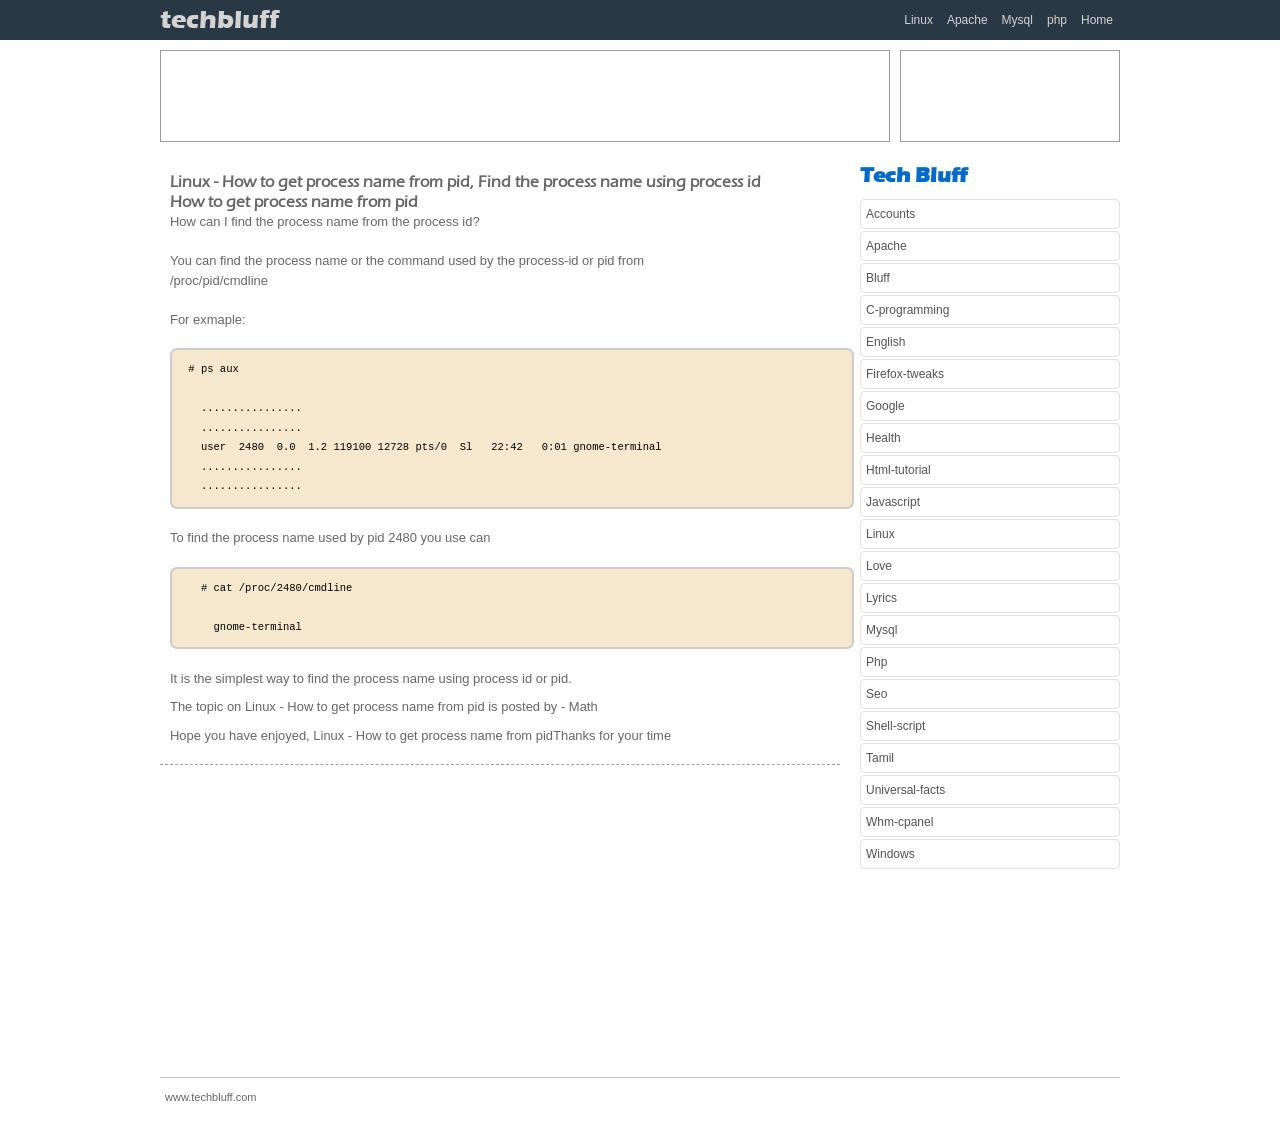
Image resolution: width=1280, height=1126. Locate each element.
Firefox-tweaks (905, 374)
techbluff (219, 19)
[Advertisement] (525, 96)
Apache (967, 20)
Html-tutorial (898, 470)
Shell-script (895, 726)
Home (1097, 20)
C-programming (907, 310)
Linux (918, 20)
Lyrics (881, 598)
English (885, 342)
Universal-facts (905, 790)
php (1057, 20)
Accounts (890, 214)
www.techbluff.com (211, 1097)
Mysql (1017, 20)
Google (885, 406)
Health (883, 438)
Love (879, 566)
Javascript (893, 502)
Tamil (880, 758)
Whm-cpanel (899, 822)
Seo (876, 694)
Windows (890, 854)
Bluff (878, 278)
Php (876, 662)
